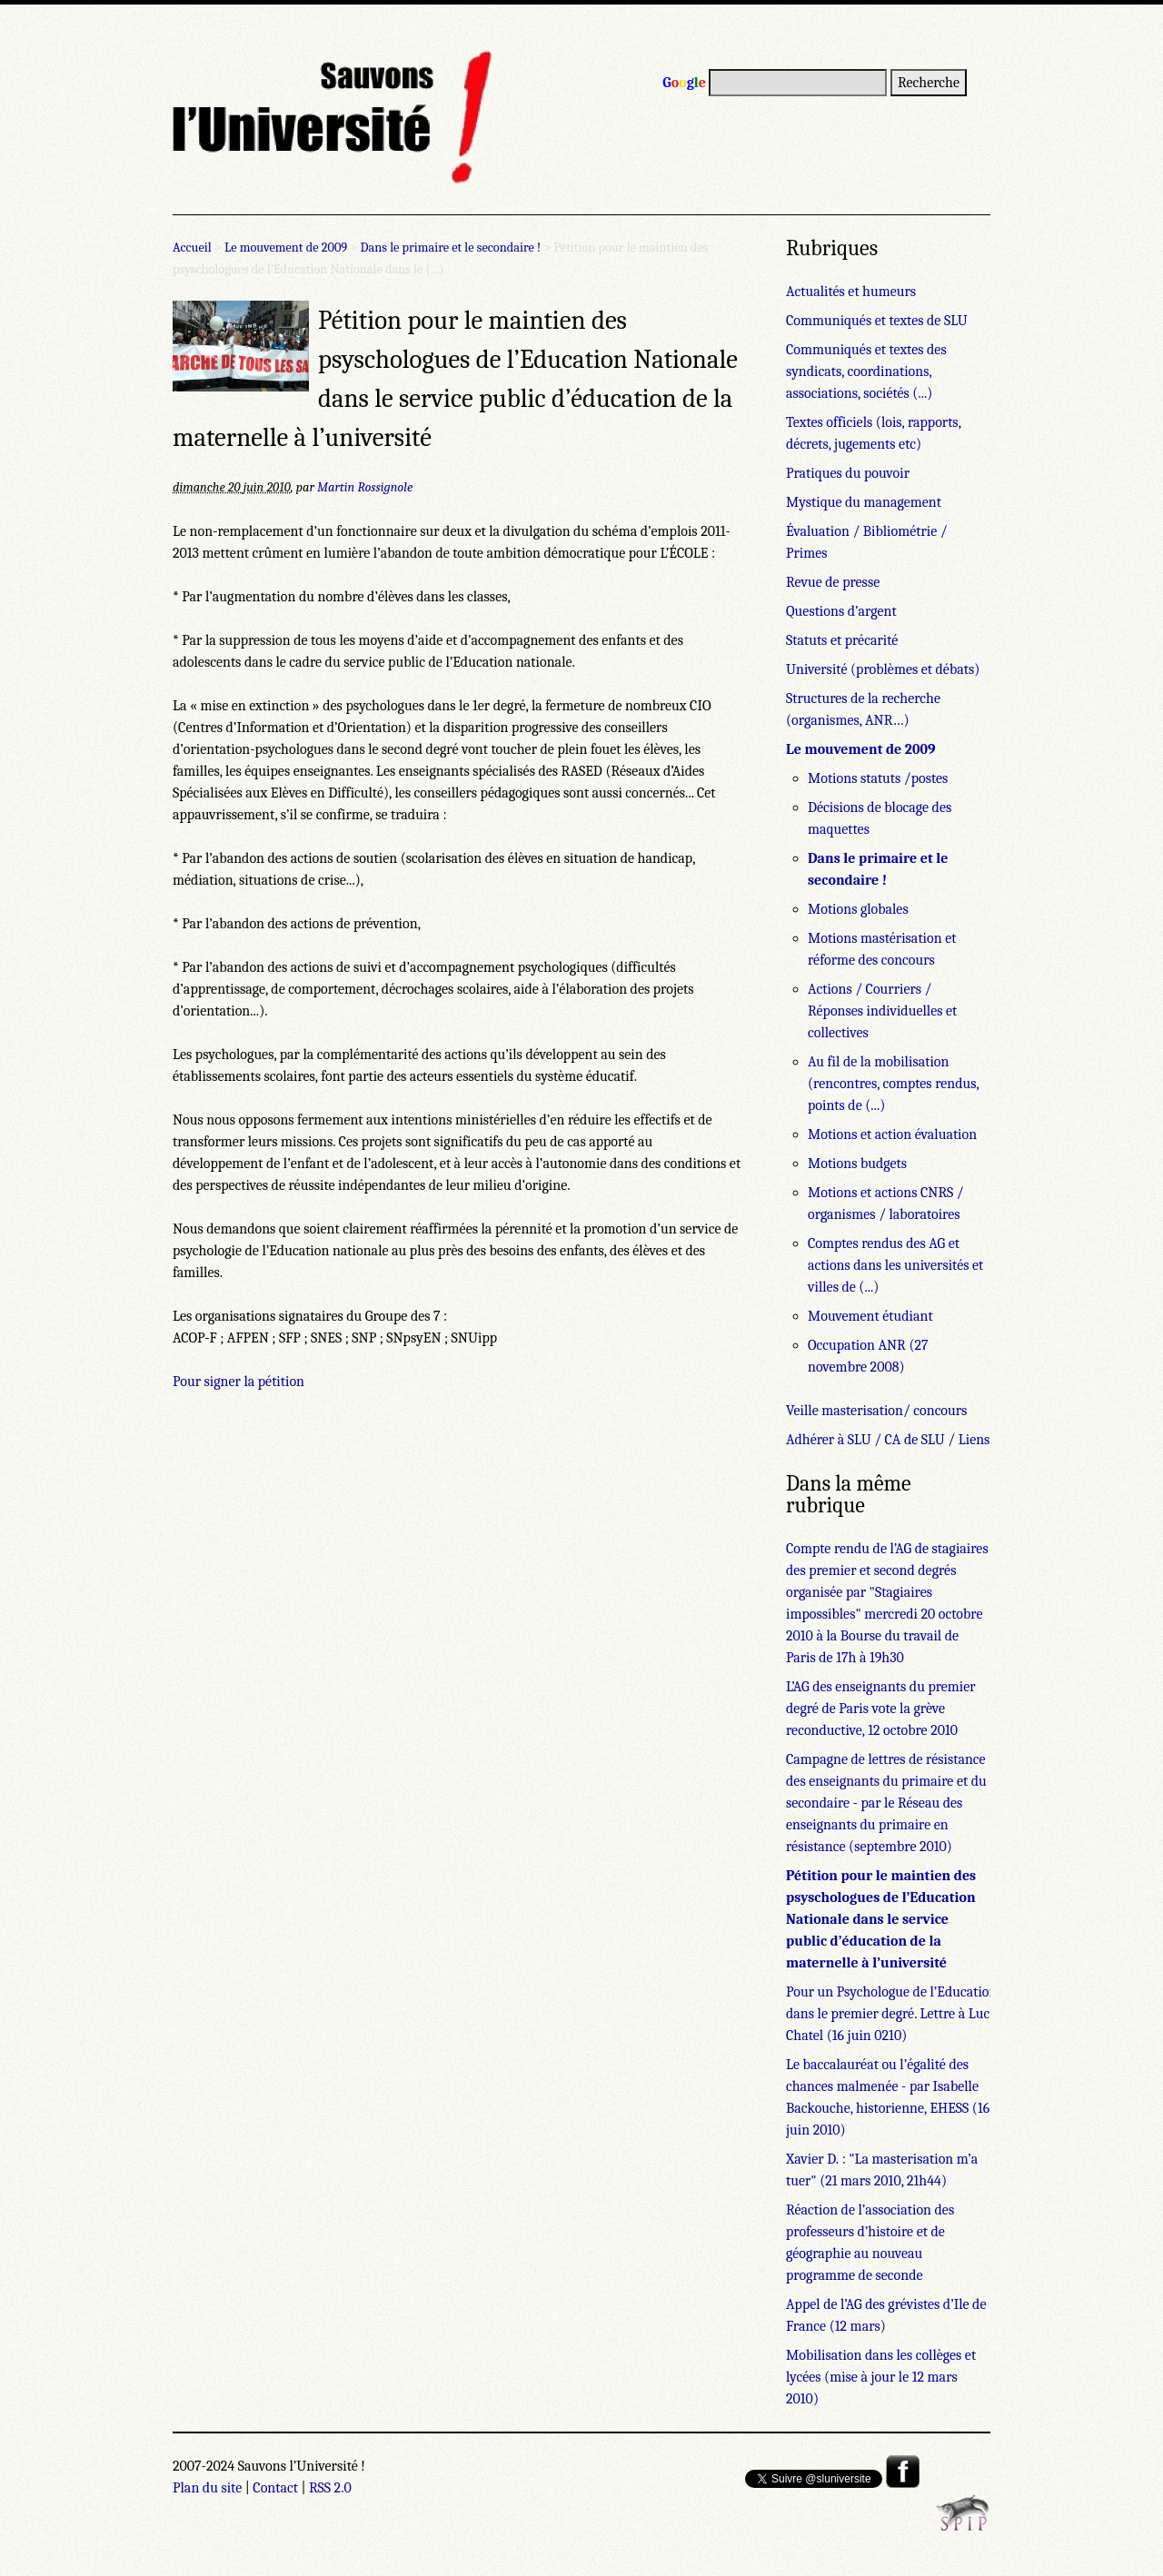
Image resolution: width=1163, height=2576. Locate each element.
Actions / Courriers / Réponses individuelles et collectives (882, 1011)
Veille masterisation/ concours (876, 1410)
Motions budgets (857, 1163)
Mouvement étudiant (870, 1316)
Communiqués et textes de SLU (877, 320)
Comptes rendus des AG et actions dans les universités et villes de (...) (895, 1265)
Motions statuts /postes (878, 778)
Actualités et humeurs (851, 291)
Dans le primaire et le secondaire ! (451, 247)
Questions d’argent (841, 611)
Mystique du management (863, 502)
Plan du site (207, 2488)
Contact (275, 2488)
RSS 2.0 (330, 2488)
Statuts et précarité (842, 640)
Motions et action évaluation (892, 1134)
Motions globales (858, 909)
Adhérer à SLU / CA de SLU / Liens (887, 1440)
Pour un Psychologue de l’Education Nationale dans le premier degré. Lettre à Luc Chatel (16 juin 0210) (922, 2014)
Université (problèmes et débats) (882, 669)
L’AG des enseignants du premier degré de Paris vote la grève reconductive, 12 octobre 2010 (881, 1709)
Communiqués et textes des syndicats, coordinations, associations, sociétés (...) (866, 371)
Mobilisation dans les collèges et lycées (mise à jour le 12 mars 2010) (881, 2377)
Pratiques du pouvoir (848, 473)
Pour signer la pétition (238, 1381)
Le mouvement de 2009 (285, 247)
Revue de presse (833, 582)
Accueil (192, 247)
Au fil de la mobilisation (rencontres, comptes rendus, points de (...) (893, 1084)
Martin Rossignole (365, 487)
